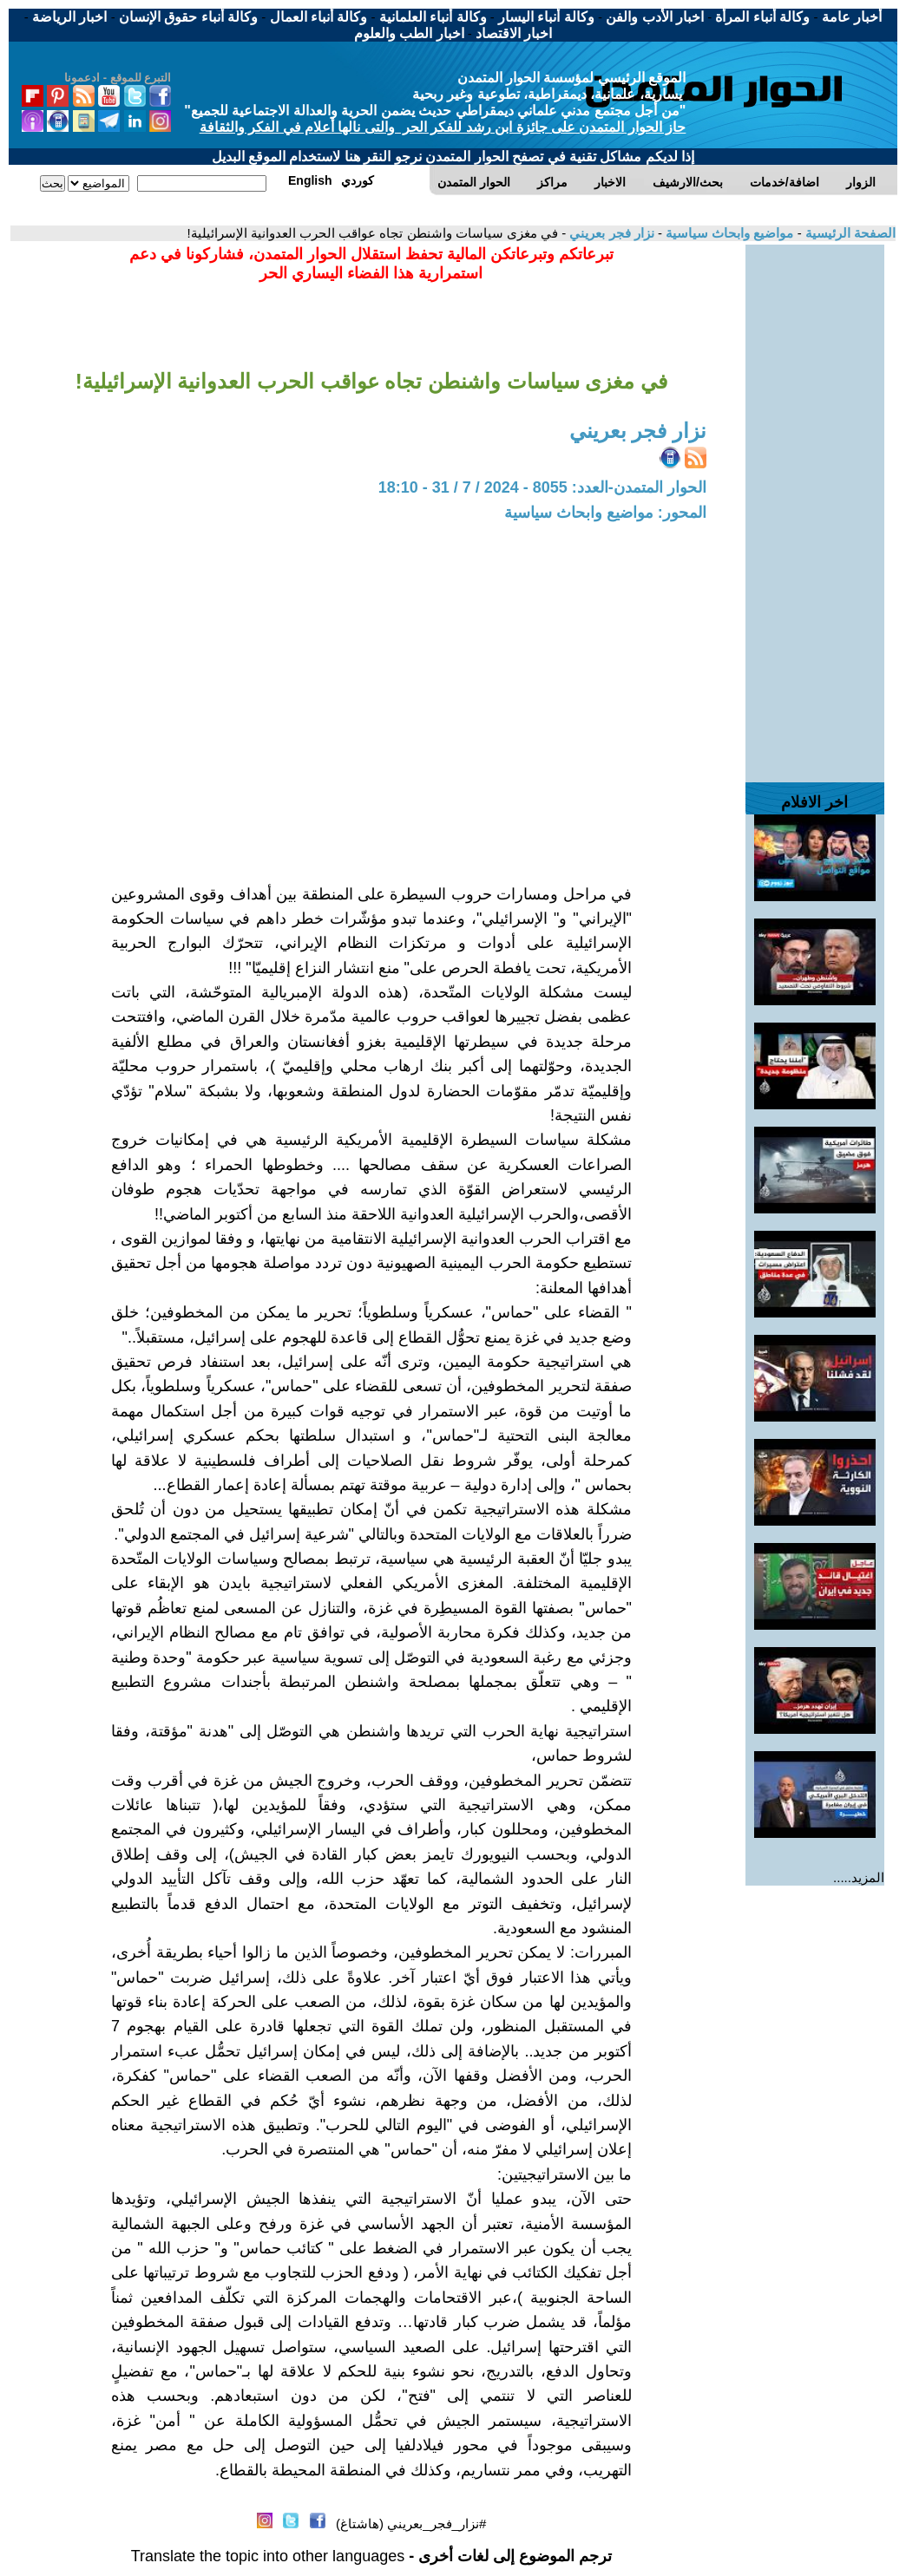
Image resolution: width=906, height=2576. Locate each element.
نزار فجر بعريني (610, 233)
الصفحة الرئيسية (849, 233)
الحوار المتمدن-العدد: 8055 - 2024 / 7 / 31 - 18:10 (542, 487)
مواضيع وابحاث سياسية (728, 233)
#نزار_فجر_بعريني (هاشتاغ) (411, 2523)
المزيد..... (858, 1877)
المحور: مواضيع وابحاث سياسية (605, 512)
